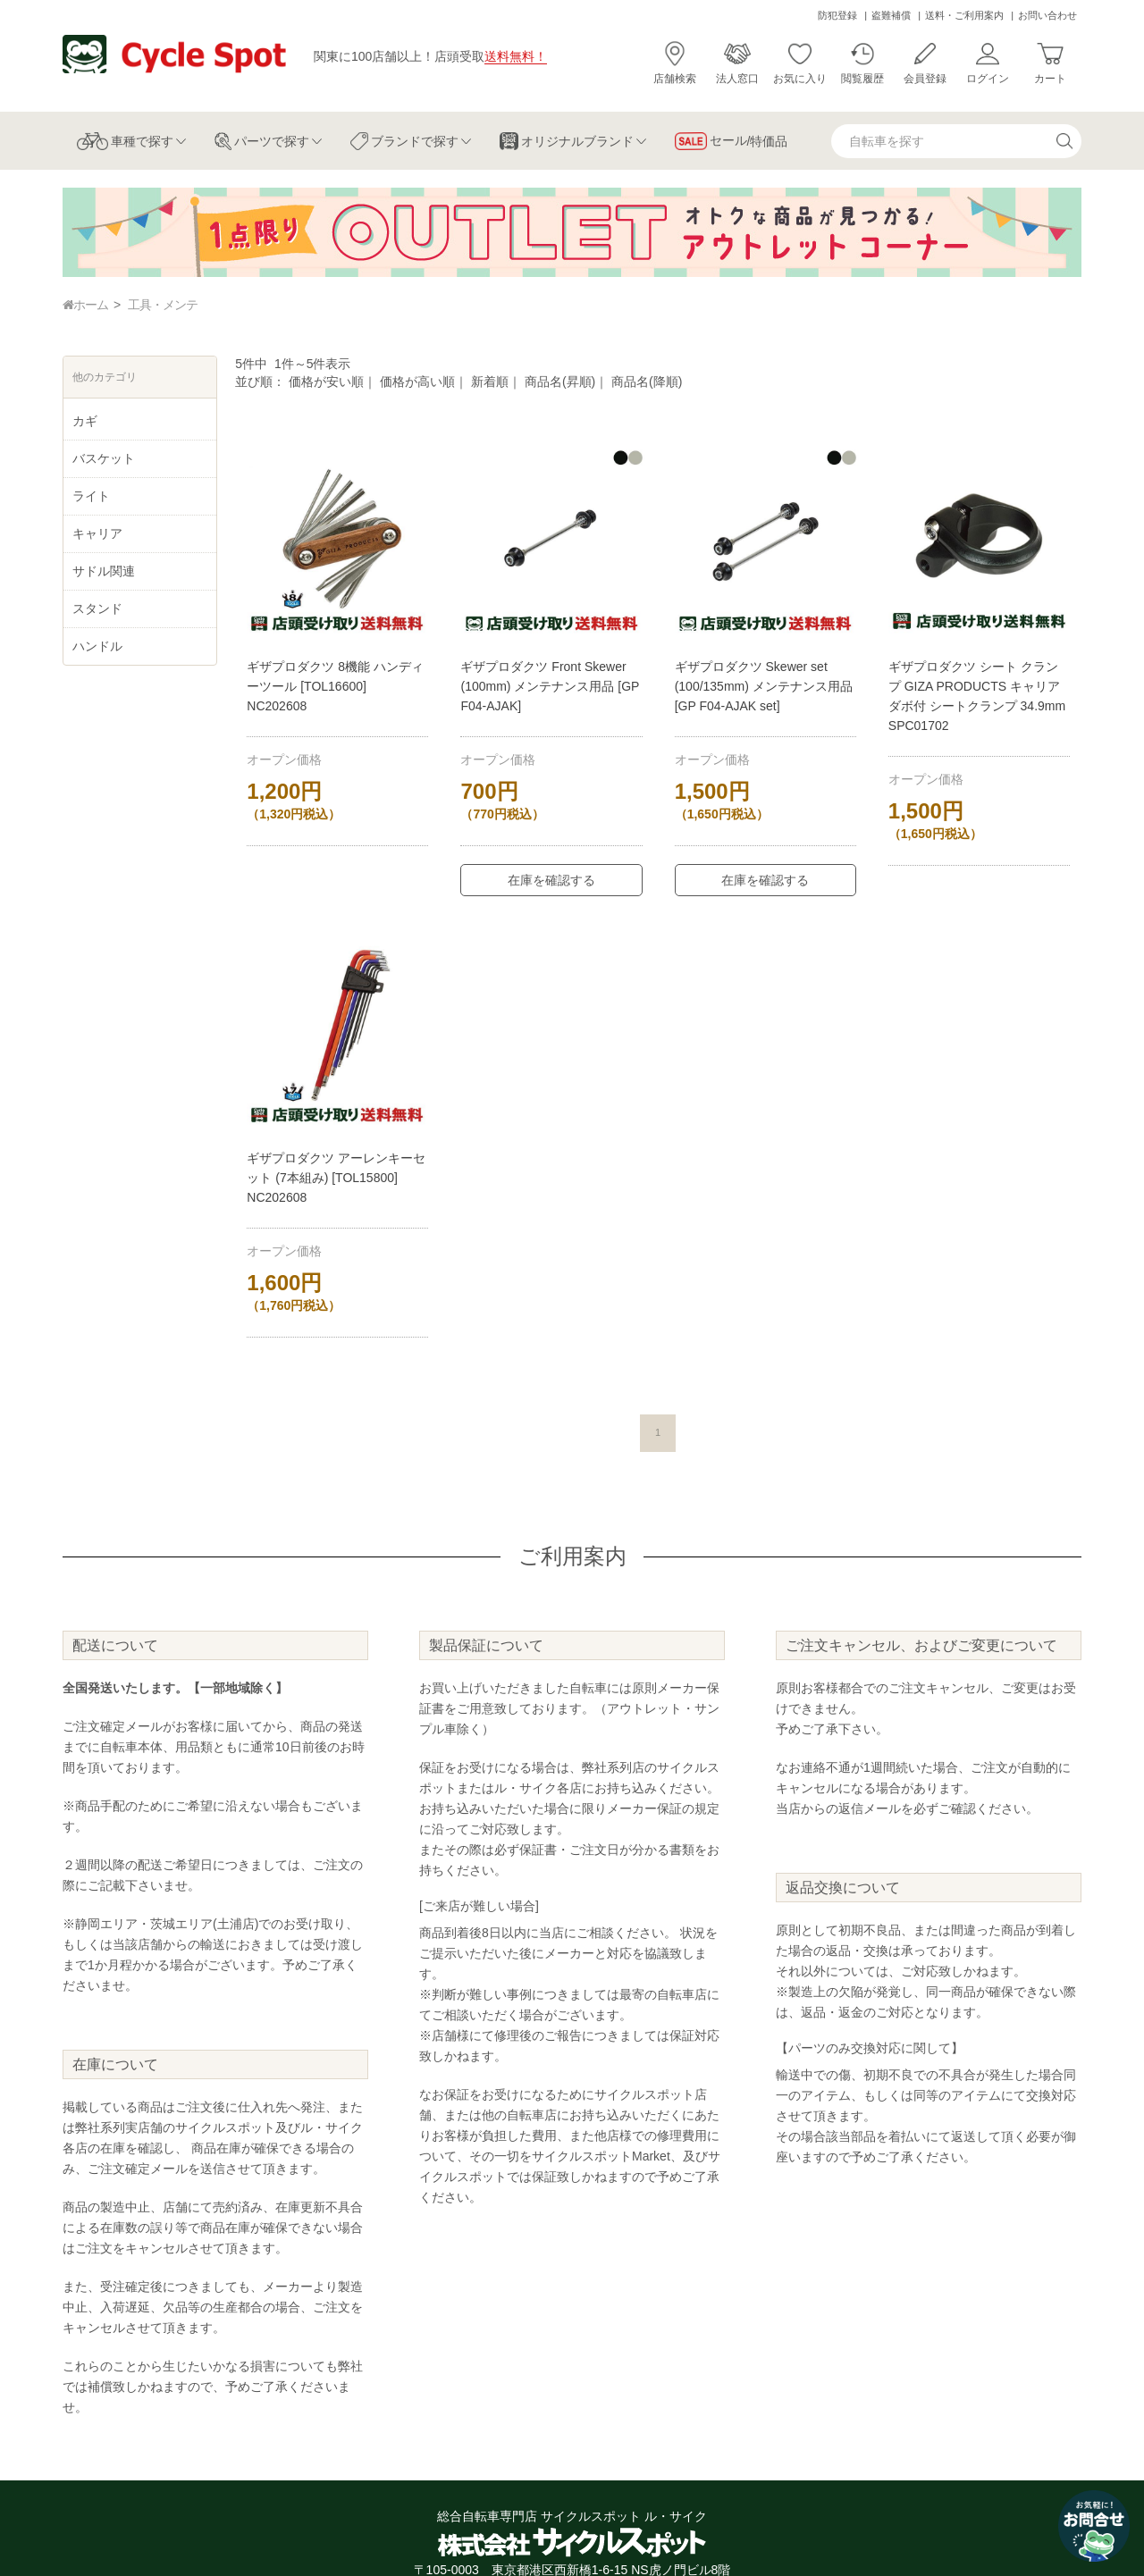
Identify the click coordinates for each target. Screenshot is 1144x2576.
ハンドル (97, 646)
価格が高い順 (417, 381)
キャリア (97, 533)
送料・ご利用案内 (964, 15)
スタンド (97, 608)
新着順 (490, 381)
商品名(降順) (646, 381)
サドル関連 (103, 571)
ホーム (85, 305)
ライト (91, 496)
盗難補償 (891, 15)
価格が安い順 (326, 381)
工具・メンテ (163, 305)
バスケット (103, 458)
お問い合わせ (1047, 15)
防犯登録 (837, 15)
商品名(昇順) (560, 381)
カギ (84, 421)
